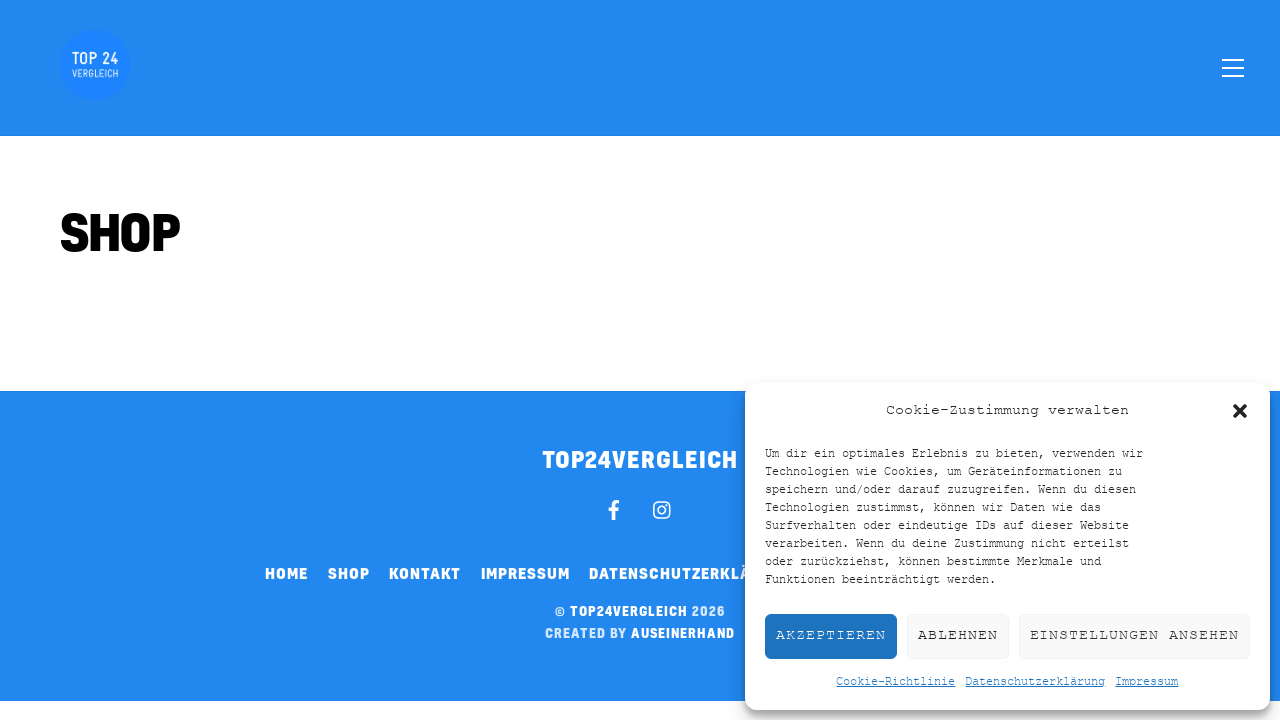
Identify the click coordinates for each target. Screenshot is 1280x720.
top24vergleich (629, 611)
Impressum (1146, 682)
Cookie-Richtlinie (895, 682)
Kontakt (425, 573)
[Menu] (1233, 67)
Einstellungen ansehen (1134, 635)
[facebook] (614, 508)
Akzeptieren (831, 635)
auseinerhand (683, 633)
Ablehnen (958, 635)
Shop (349, 573)
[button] (1240, 411)
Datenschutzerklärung (1035, 682)
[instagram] (663, 508)
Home (286, 573)
